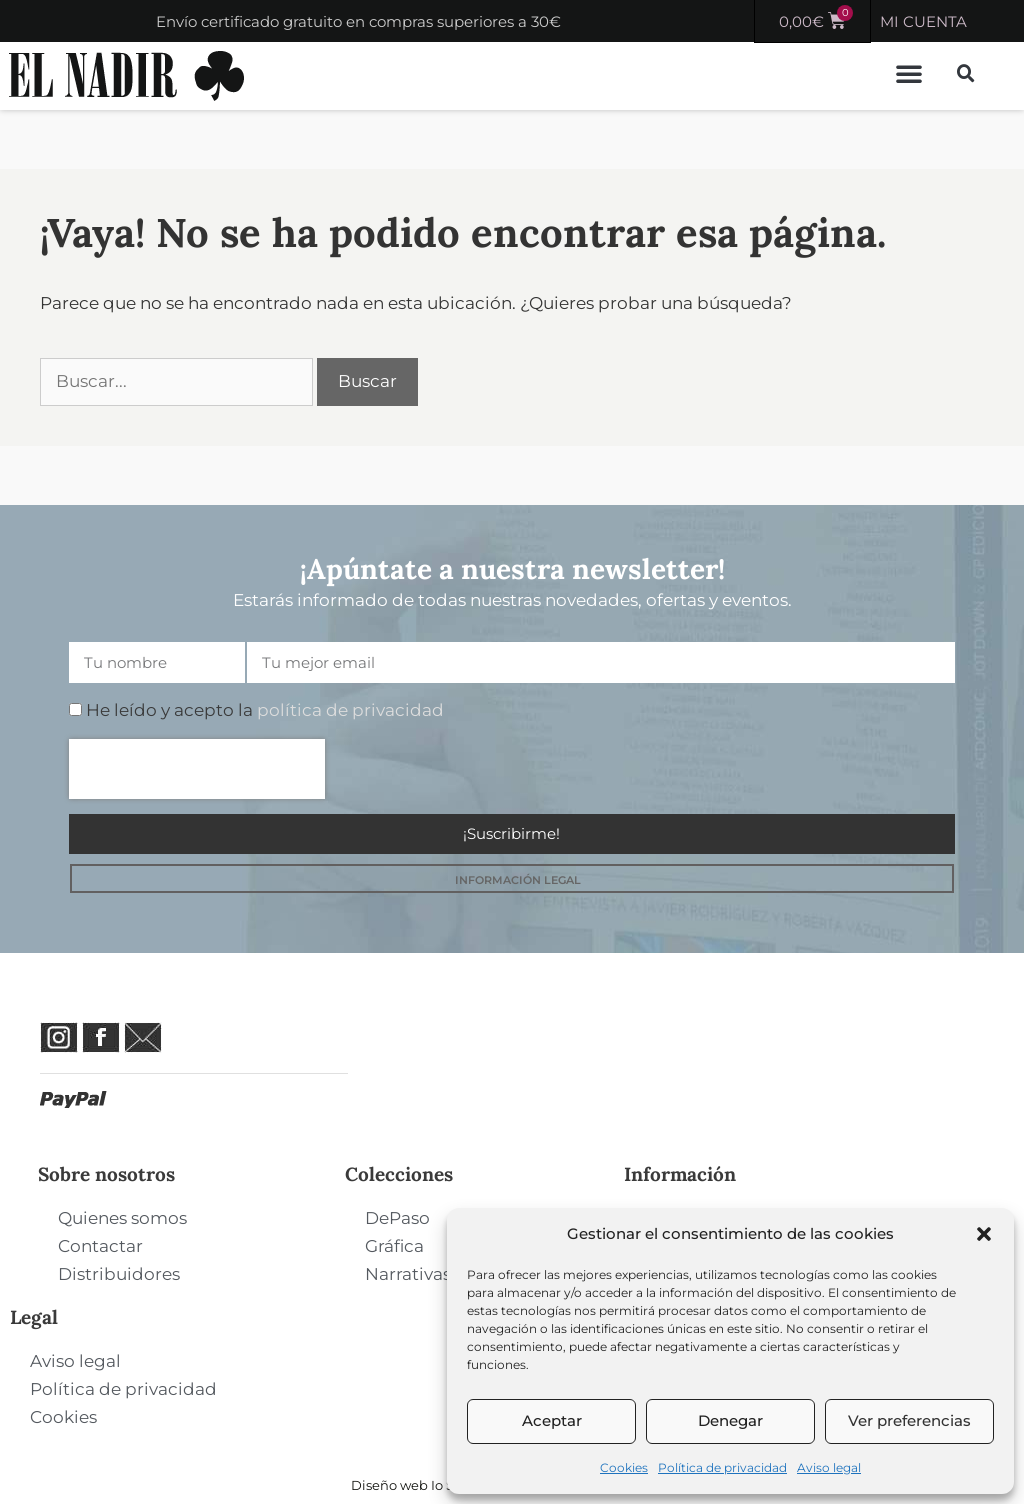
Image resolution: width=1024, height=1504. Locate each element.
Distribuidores (119, 1274)
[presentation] (197, 769)
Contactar (100, 1246)
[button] (984, 1234)
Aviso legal (829, 1467)
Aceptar (552, 1420)
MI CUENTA (923, 21)
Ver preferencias (909, 1420)
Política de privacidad (722, 1467)
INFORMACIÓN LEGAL (518, 880)
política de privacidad (350, 710)
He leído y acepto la (265, 710)
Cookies (624, 1467)
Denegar (730, 1420)
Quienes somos (122, 1218)
